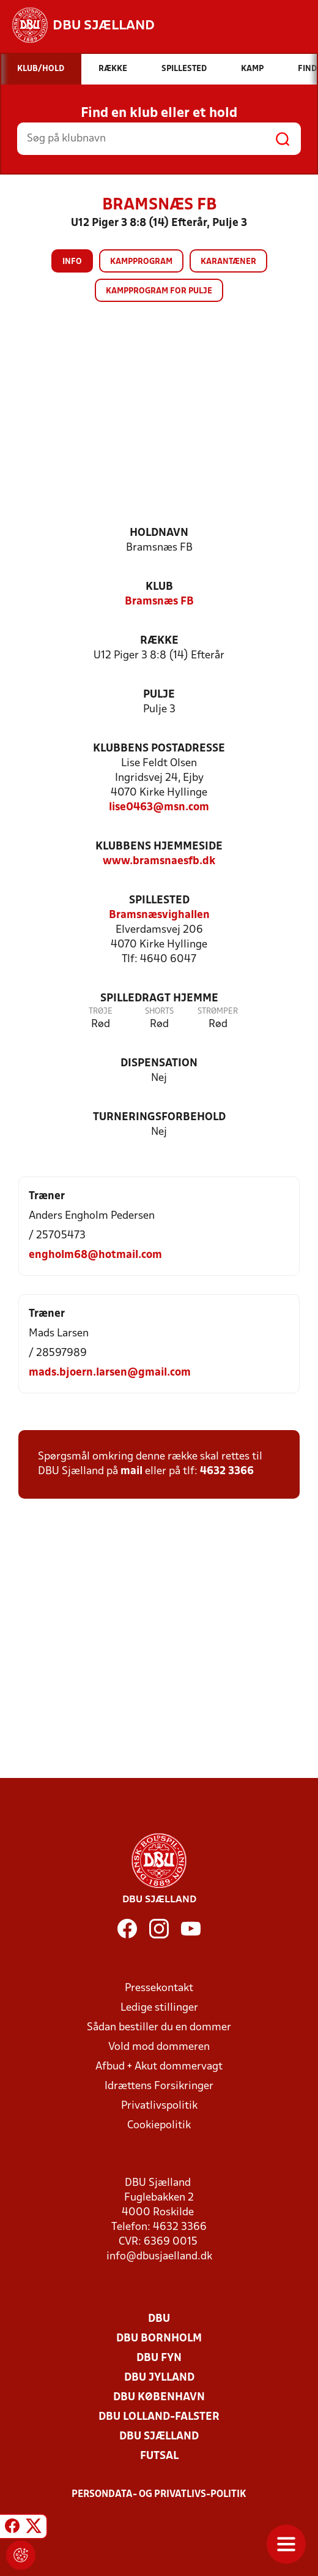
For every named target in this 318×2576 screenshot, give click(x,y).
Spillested (159, 900)
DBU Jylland (159, 2378)
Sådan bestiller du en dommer (159, 2027)
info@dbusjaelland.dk (159, 2256)
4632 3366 (227, 1471)
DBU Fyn (159, 2358)
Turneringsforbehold (159, 1117)
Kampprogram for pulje (159, 291)
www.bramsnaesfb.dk (159, 861)
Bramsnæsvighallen (159, 915)
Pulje (159, 695)
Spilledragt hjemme (159, 998)
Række (159, 641)
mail (131, 1471)
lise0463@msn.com (159, 807)
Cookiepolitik (159, 2125)
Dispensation (159, 1063)
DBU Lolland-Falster (159, 2417)
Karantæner (228, 262)
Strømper (218, 1011)
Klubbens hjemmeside (159, 847)
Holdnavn (159, 533)
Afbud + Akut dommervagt (159, 2067)
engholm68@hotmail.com (95, 1255)
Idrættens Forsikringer (159, 2086)
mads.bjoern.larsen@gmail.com (110, 1373)
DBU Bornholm (159, 2338)
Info (72, 262)
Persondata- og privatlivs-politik (159, 2494)
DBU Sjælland (159, 2436)
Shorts (159, 1011)
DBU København (159, 2397)
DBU (159, 2319)
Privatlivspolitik (159, 2106)
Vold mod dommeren (159, 2047)
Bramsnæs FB (159, 602)
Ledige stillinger (159, 2008)
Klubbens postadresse (159, 749)
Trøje (101, 1011)
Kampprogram (141, 262)
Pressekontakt (159, 1988)
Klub (159, 587)
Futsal (159, 2456)
